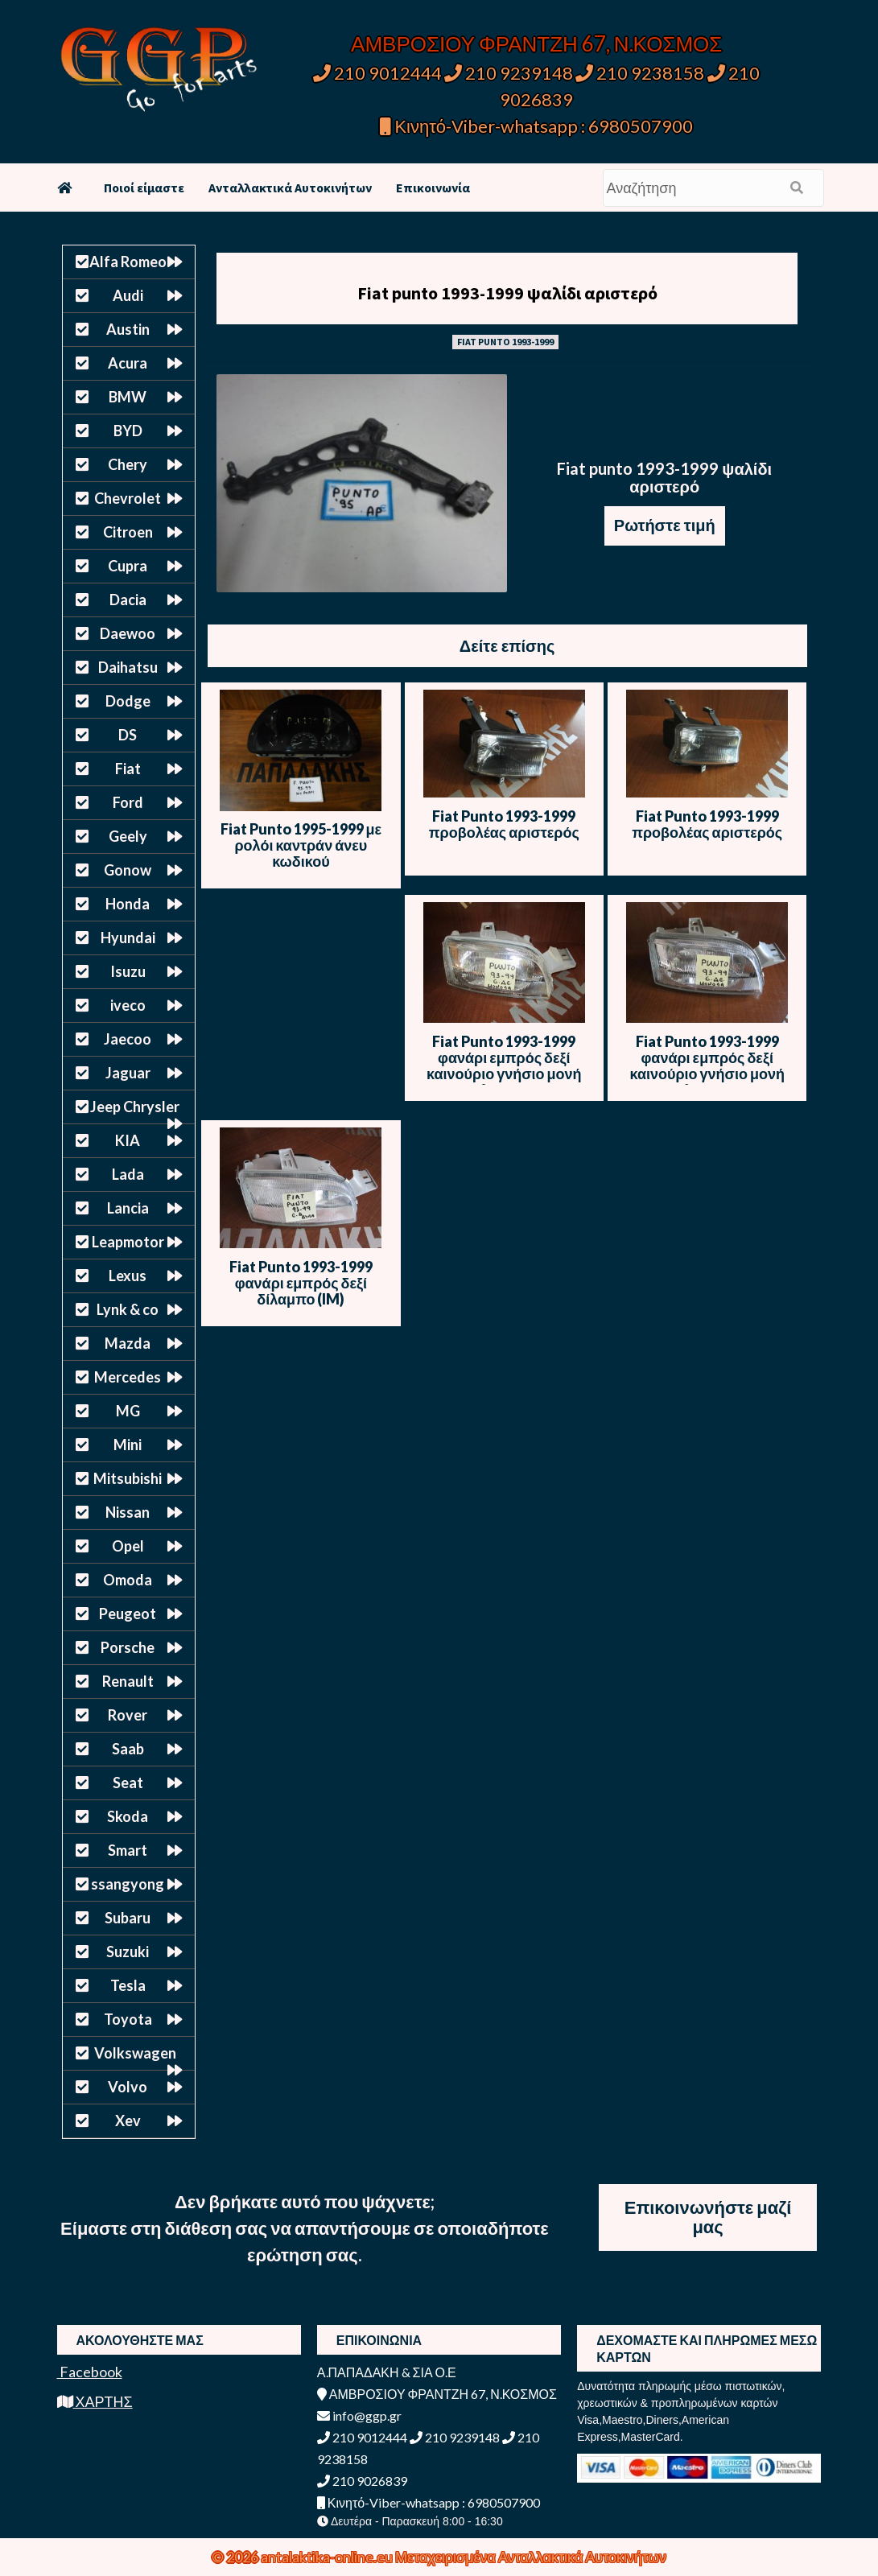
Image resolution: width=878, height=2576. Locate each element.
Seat (128, 1782)
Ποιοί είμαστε (144, 187)
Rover (127, 1715)
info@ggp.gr (359, 2415)
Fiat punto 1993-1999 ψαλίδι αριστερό (507, 293)
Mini (127, 1444)
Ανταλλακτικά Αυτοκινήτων (290, 187)
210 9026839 (362, 2480)
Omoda (127, 1580)
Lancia (128, 1208)
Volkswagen (135, 2053)
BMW (127, 397)
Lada (128, 1174)
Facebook (89, 2371)
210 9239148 (508, 73)
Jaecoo (127, 1039)
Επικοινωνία (433, 187)
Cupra (127, 566)
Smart (127, 1850)
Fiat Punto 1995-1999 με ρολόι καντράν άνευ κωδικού (301, 845)
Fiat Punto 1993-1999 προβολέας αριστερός (504, 824)
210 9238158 (641, 73)
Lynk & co (128, 1309)
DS (127, 735)
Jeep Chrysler (134, 1106)
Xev (128, 2120)
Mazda (127, 1343)
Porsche (128, 1647)
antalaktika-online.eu (328, 2557)
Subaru (127, 1918)
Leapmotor (128, 1242)
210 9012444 (377, 73)
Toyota (128, 2019)
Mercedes (127, 1377)
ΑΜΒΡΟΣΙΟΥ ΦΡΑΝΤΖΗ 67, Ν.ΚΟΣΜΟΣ (536, 43)
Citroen (128, 532)
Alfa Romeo (128, 261)
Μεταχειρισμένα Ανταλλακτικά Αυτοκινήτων (530, 2557)
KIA (127, 1140)
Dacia (127, 599)
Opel (128, 1546)
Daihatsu (128, 667)
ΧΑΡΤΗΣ (95, 2401)
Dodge (127, 701)
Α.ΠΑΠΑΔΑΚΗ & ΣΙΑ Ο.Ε (386, 2372)
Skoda (127, 1816)
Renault (128, 1681)
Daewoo (127, 633)
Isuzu (128, 971)
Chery (127, 464)
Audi (128, 295)
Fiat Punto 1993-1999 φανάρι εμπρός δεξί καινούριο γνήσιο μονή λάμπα (504, 1065)
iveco (128, 1005)
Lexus (127, 1275)
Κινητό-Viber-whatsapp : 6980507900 (536, 126)
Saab (128, 1749)
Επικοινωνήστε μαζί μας (708, 2216)
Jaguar (127, 1073)
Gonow (127, 870)
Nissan (127, 1512)
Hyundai (128, 937)
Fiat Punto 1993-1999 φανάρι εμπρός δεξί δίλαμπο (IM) (301, 1283)
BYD (127, 430)
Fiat (128, 768)
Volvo (127, 2087)
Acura (127, 363)
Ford (128, 802)
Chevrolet (127, 498)
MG (128, 1411)
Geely (128, 836)
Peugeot (127, 1613)
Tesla (128, 1985)
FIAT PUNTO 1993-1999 (505, 342)
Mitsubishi (127, 1478)
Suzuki (127, 1951)
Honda (127, 904)
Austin (128, 329)
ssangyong (127, 1884)
